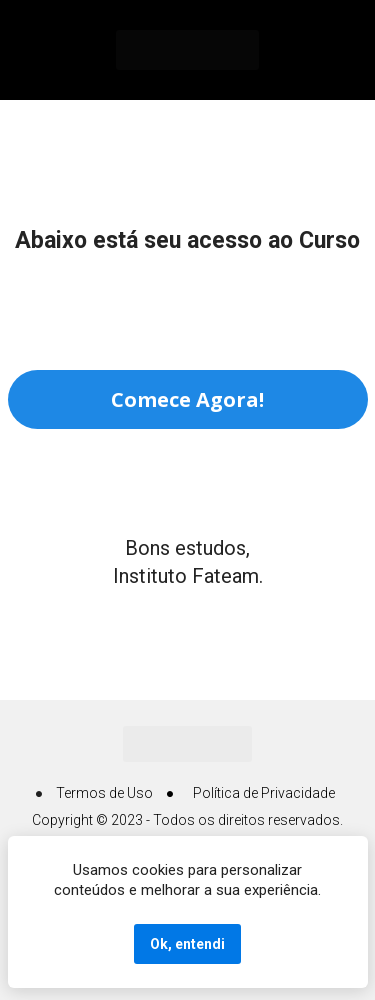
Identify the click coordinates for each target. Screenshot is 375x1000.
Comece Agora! (187, 399)
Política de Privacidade (264, 793)
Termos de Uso (104, 793)
